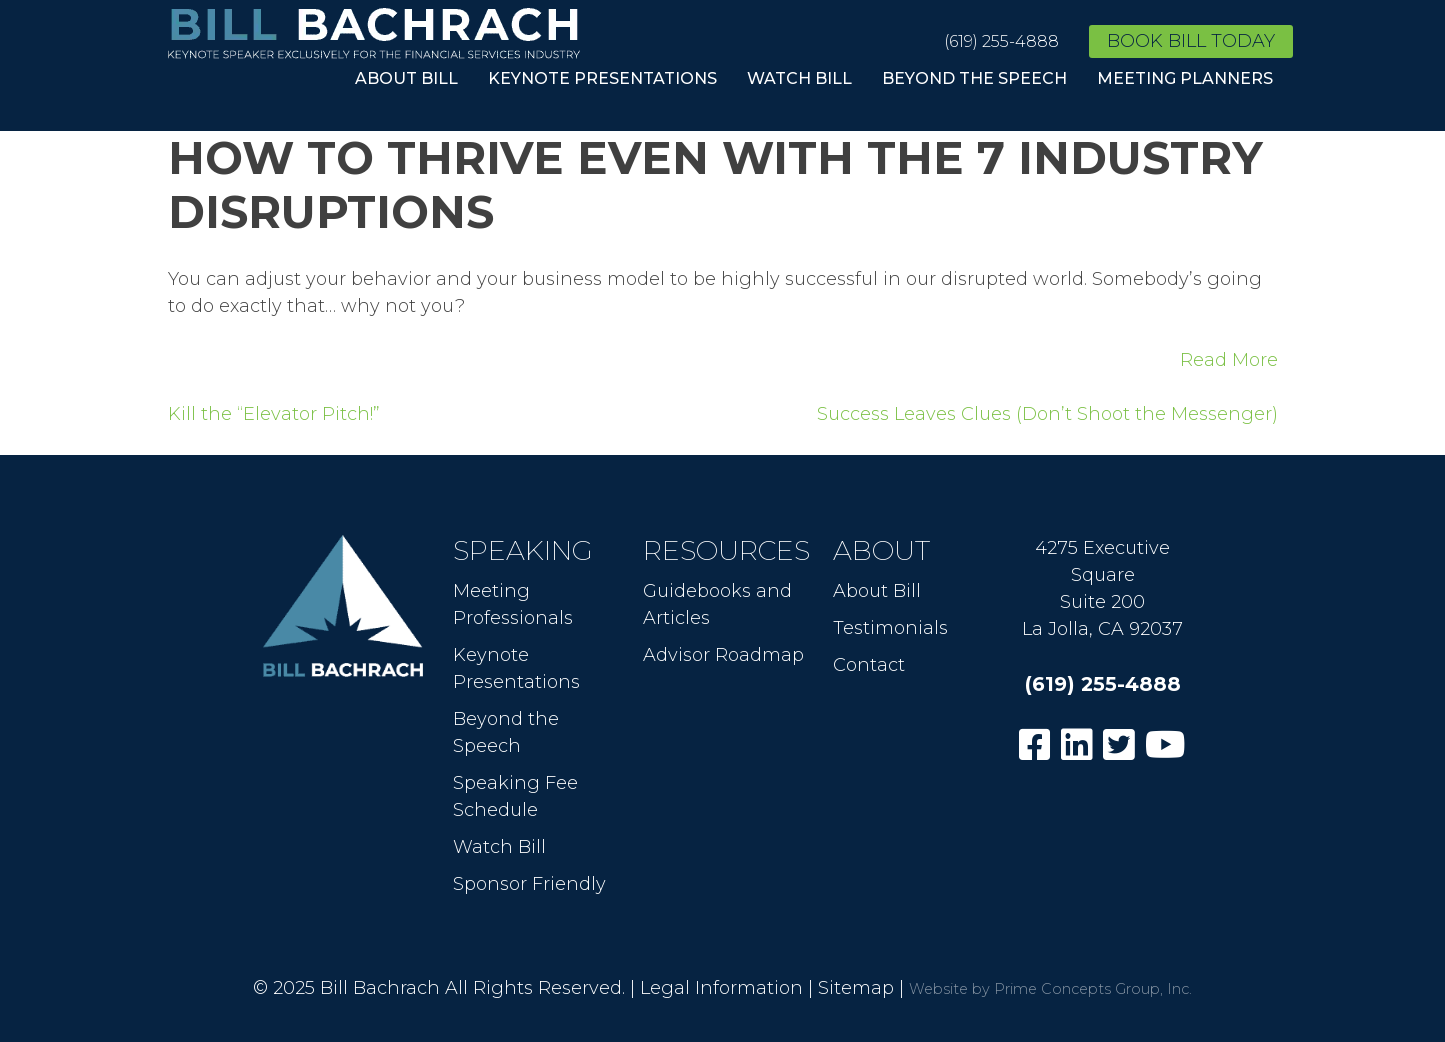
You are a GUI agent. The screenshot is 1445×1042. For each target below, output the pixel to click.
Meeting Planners (1185, 78)
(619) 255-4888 (1001, 41)
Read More (1229, 360)
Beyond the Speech (974, 78)
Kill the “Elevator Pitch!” (274, 414)
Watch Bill (799, 78)
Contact (869, 665)
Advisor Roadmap (723, 655)
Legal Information (721, 988)
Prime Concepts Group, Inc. (1093, 989)
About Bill (406, 78)
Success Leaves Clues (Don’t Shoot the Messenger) (1047, 414)
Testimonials (890, 628)
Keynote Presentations (602, 78)
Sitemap (856, 988)
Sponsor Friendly (529, 884)
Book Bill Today (1191, 41)
